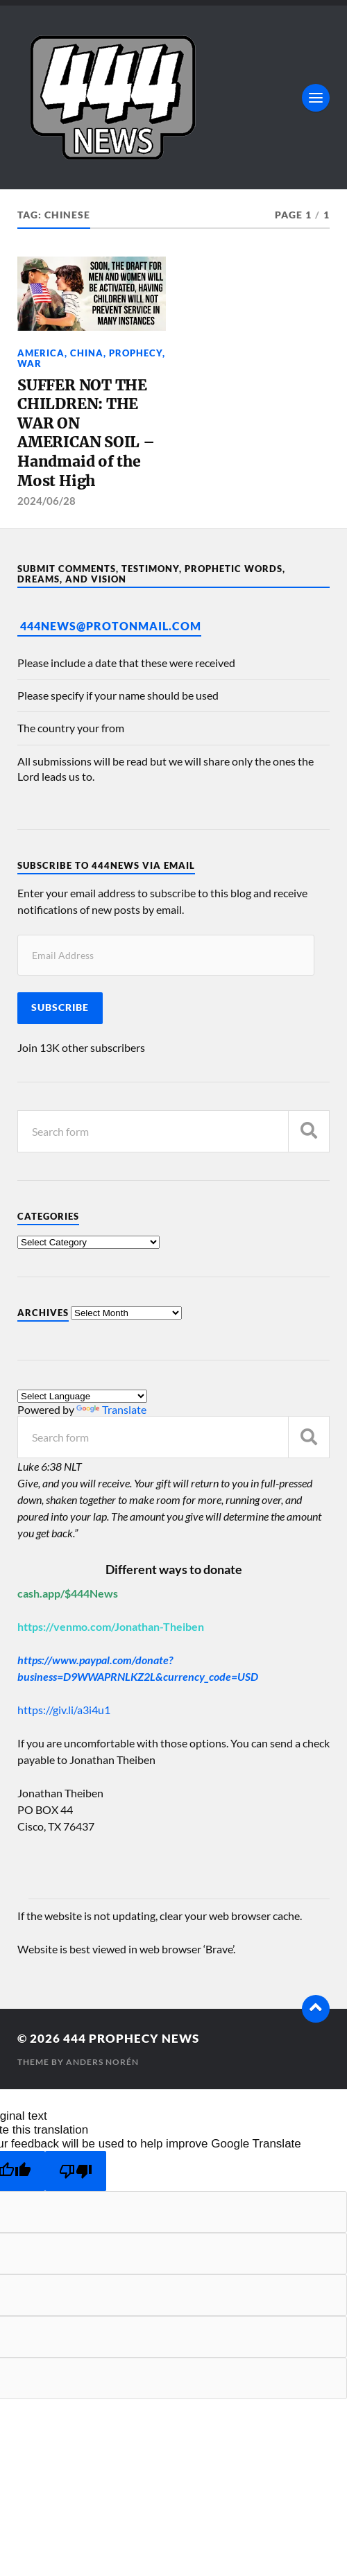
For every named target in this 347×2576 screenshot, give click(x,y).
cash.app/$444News (67, 1593)
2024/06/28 (46, 500)
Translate (111, 1409)
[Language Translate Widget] (82, 1396)
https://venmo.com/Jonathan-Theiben (110, 1626)
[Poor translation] (75, 2171)
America (41, 352)
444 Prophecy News (131, 2038)
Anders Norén (102, 2062)
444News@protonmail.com (110, 625)
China (86, 352)
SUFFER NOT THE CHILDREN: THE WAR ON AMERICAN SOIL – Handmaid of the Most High (86, 433)
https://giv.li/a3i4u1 (63, 1709)
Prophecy (135, 352)
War (29, 363)
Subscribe (60, 1007)
